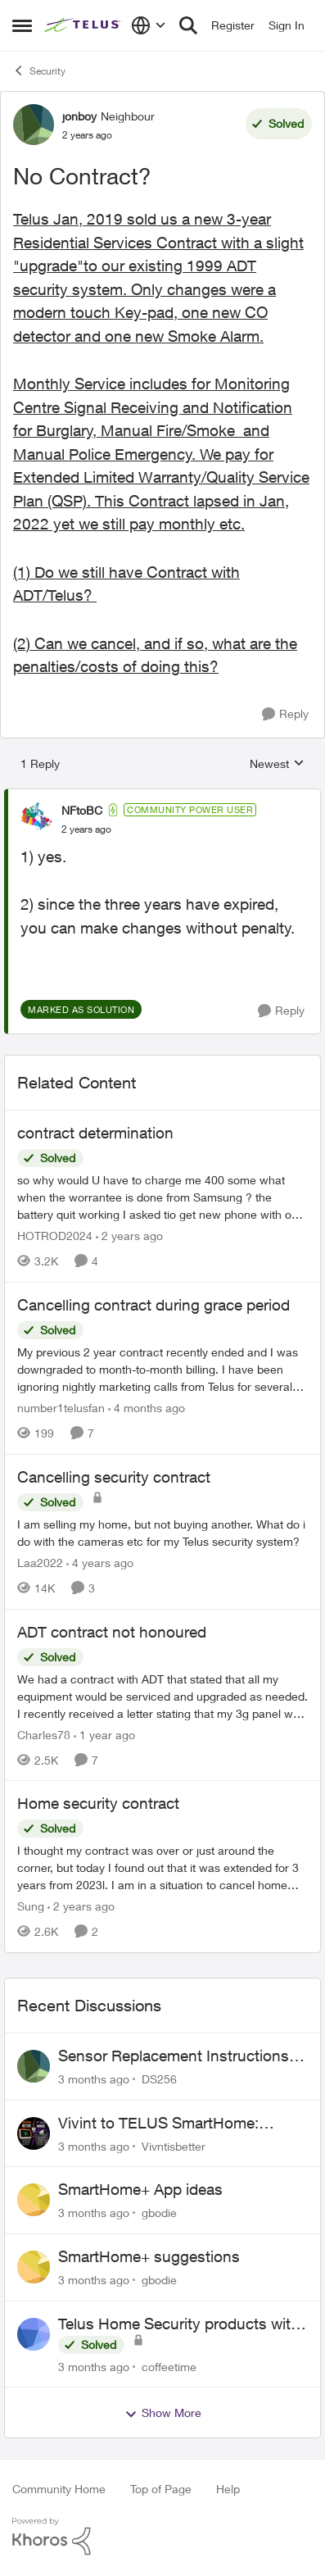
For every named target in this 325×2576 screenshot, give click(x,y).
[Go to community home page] (83, 25)
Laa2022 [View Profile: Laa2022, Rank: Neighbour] (40, 1563)
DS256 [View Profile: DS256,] (159, 2079)
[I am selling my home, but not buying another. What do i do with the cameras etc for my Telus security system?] (162, 1532)
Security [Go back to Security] (38, 70)
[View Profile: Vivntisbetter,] (33, 2133)
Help (228, 2489)
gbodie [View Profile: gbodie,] (159, 2212)
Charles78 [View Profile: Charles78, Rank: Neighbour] (43, 1734)
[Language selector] (148, 25)
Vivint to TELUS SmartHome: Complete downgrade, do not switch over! (159, 2123)
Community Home (59, 2489)
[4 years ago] (99, 1562)
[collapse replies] (162, 796)
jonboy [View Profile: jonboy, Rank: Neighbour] (79, 116)
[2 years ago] (129, 1235)
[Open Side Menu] (22, 25)
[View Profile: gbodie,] (33, 2199)
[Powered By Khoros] (162, 2537)
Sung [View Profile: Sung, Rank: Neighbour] (30, 1906)
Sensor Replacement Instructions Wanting (173, 2056)
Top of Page (161, 2489)
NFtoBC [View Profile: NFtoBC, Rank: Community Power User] (81, 810)
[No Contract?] (86, 829)
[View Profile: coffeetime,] (33, 2334)
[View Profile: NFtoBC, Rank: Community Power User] (36, 818)
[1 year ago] (104, 1733)
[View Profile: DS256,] (33, 2066)
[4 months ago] (146, 1407)
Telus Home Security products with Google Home (179, 2324)
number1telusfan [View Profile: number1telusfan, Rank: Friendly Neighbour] (61, 1408)
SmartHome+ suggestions (149, 2256)
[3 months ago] (93, 2079)
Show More (162, 2413)
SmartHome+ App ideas (140, 2189)
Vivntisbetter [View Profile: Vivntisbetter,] (173, 2145)
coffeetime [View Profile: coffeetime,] (169, 2366)
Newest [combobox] (277, 764)
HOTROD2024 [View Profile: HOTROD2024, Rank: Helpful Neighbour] (55, 1236)
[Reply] (285, 714)
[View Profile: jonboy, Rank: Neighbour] (33, 124)
